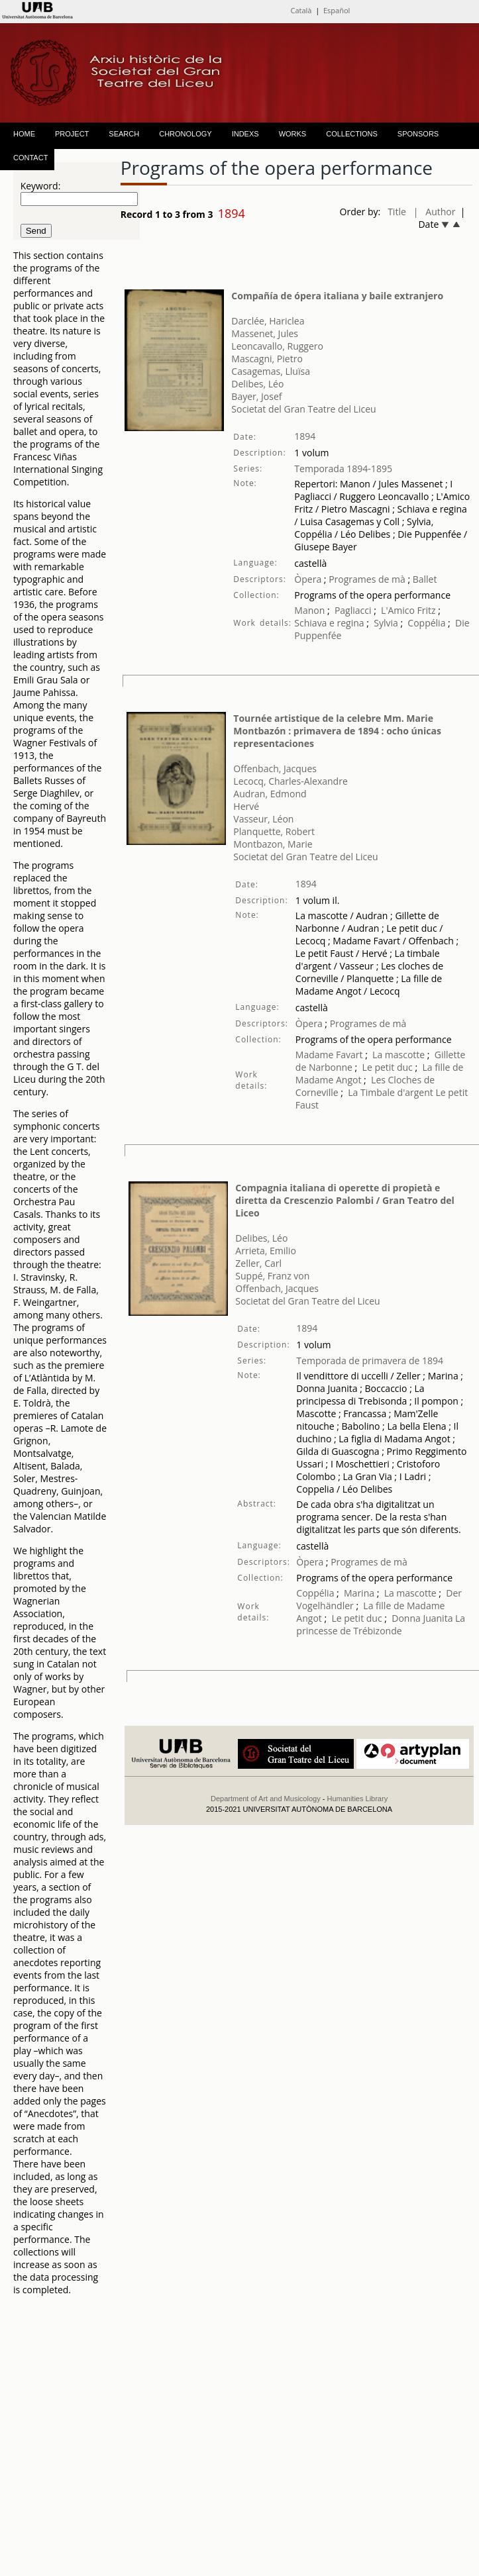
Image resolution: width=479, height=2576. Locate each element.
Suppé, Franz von (272, 1275)
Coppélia (426, 623)
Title (397, 211)
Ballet (425, 579)
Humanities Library (357, 1799)
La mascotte (398, 1054)
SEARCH (124, 134)
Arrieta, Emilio (265, 1250)
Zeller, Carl (258, 1263)
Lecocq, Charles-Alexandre (290, 781)
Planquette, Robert (274, 831)
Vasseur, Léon (263, 819)
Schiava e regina (329, 623)
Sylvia (386, 623)
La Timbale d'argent (390, 1092)
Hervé (246, 806)
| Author (434, 211)
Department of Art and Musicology (266, 1799)
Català (300, 10)
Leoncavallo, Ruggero (277, 346)
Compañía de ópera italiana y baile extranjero (337, 295)
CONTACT (30, 158)
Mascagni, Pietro (266, 358)
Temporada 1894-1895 (343, 468)
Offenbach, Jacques (275, 768)
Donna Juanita (422, 1618)
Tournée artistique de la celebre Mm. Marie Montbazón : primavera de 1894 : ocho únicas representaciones (337, 731)
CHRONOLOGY (185, 134)
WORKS (293, 134)
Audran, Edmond (269, 793)
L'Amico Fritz (408, 610)
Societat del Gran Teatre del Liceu (303, 409)
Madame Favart (329, 1054)
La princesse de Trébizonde (380, 1624)
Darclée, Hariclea (267, 321)
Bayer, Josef (256, 396)
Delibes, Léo (257, 383)
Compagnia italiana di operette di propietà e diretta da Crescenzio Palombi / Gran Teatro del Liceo (344, 1200)
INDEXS (245, 134)
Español (336, 10)
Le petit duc (387, 1067)
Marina (359, 1593)
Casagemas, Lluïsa (270, 371)
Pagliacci (353, 610)
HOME (24, 134)
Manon (309, 610)
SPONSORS (418, 134)
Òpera (307, 579)
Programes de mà (366, 579)
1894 (304, 436)
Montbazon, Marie (272, 844)
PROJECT (72, 134)
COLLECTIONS (352, 134)
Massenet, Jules (264, 333)
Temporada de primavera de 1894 (369, 1360)
